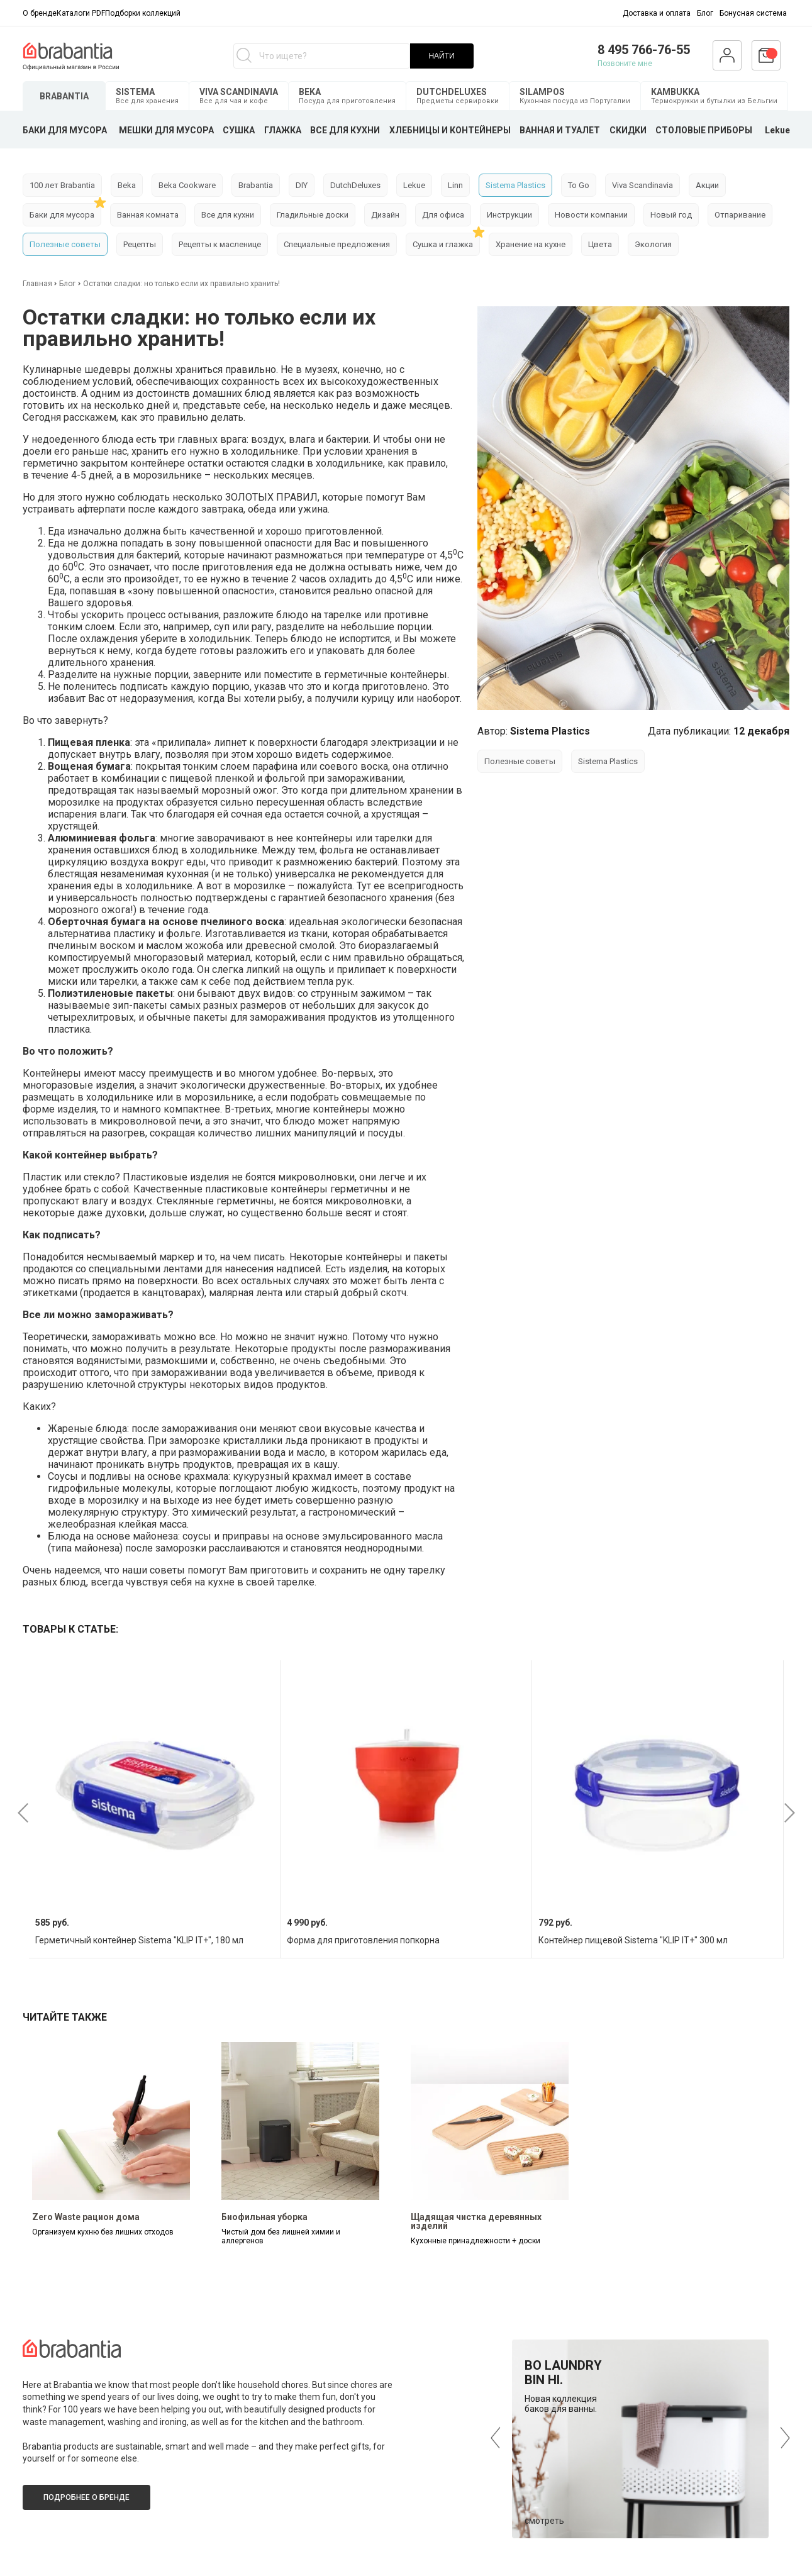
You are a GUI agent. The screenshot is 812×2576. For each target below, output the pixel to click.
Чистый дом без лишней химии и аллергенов (280, 2236)
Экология (653, 244)
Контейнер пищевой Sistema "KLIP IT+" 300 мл (633, 1940)
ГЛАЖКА (282, 130)
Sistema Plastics (515, 185)
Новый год (671, 214)
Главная (38, 283)
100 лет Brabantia (62, 185)
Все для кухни (227, 214)
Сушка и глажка (443, 244)
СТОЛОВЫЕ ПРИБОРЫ (703, 130)
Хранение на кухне (530, 244)
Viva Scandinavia (642, 185)
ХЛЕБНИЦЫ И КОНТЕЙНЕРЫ (450, 130)
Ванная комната (148, 214)
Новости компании (591, 214)
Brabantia (255, 185)
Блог (705, 13)
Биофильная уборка (264, 2216)
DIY (302, 185)
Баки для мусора (62, 214)
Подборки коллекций (143, 13)
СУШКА (239, 130)
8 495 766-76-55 (644, 49)
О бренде (40, 13)
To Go (578, 185)
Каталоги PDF (81, 13)
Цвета (600, 244)
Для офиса (443, 214)
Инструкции (509, 214)
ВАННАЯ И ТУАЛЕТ (560, 130)
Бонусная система (753, 13)
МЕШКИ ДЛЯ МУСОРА (166, 130)
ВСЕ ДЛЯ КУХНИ (345, 130)
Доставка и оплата (657, 13)
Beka (127, 185)
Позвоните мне (625, 63)
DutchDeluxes (355, 185)
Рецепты (139, 244)
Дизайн (385, 214)
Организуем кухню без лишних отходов (103, 2232)
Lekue (777, 130)
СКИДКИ (628, 130)
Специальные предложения (337, 244)
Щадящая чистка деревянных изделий (476, 2221)
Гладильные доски (312, 214)
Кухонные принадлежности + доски (475, 2240)
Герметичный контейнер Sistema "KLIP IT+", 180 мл (139, 1940)
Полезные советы (65, 244)
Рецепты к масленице (220, 244)
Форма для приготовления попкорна (363, 1940)
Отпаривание (740, 214)
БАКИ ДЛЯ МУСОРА (65, 130)
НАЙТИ (441, 56)
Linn (455, 185)
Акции (707, 185)
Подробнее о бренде (86, 2497)
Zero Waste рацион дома (86, 2216)
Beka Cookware (187, 185)
